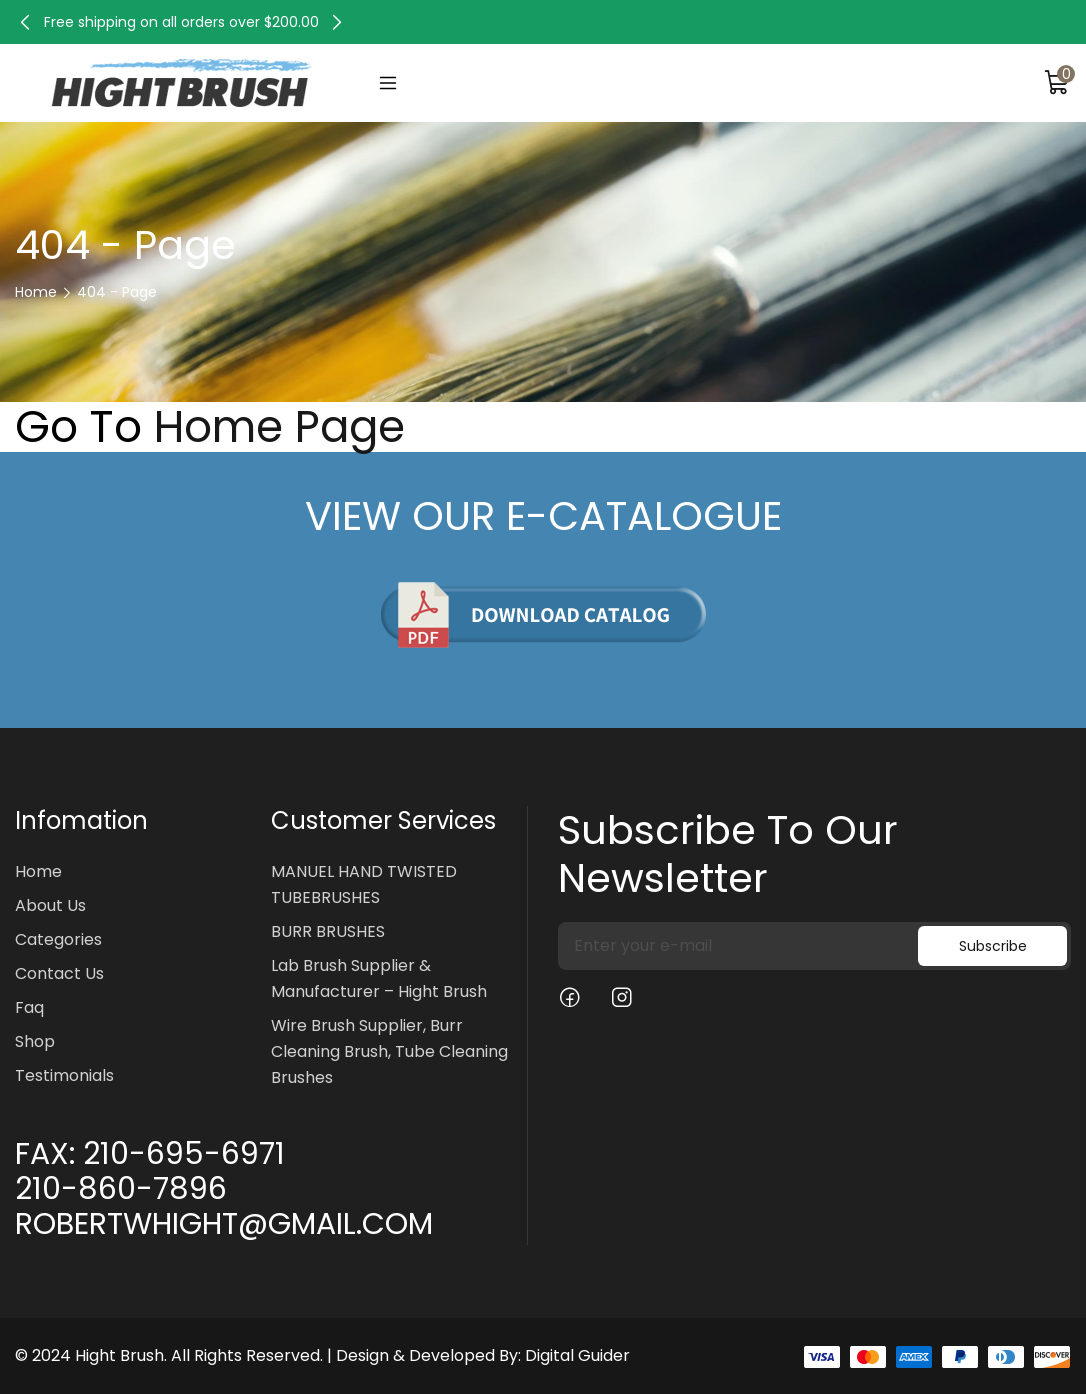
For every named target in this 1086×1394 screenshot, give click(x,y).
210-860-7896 (121, 1189)
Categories (58, 939)
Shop (35, 1041)
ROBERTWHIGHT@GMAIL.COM (224, 1224)
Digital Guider (577, 1355)
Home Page (279, 427)
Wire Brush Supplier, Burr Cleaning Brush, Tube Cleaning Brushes (389, 1051)
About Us (50, 905)
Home (36, 292)
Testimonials (64, 1075)
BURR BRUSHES (328, 931)
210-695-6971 (184, 1154)
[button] (25, 22)
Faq (29, 1007)
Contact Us (59, 973)
